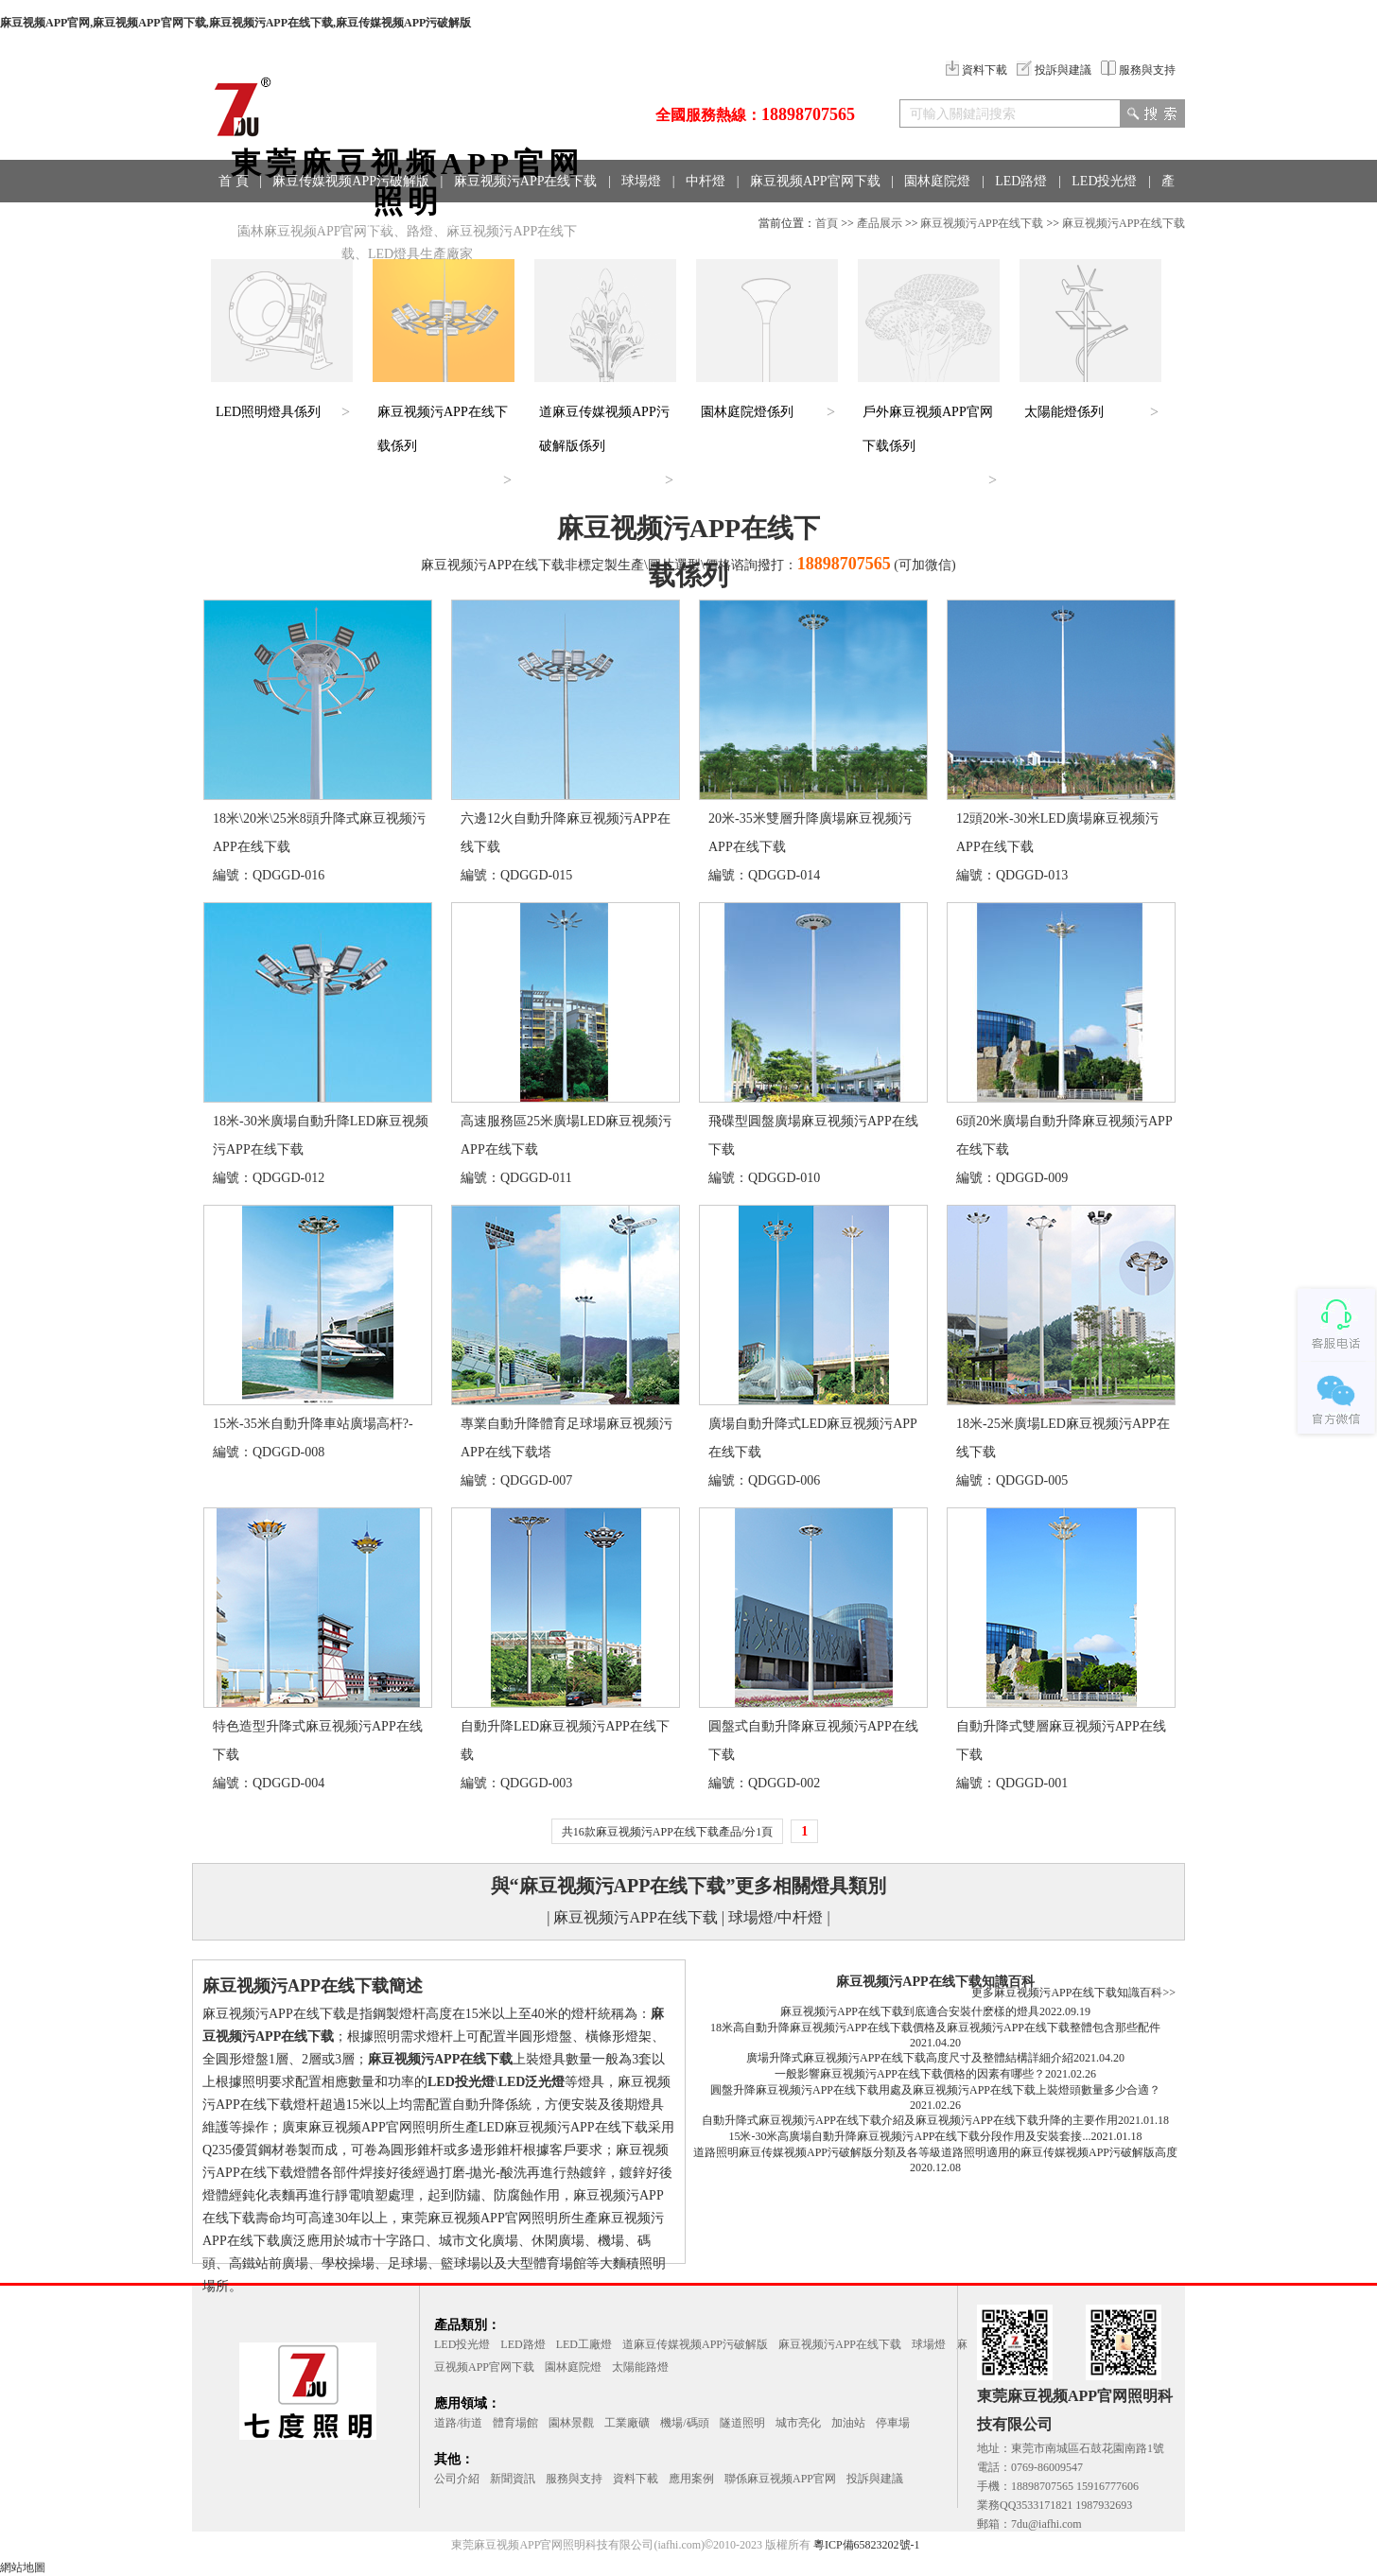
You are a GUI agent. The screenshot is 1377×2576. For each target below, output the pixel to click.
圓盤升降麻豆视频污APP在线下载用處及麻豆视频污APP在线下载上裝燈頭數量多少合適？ (935, 2090)
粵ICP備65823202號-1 (866, 2544)
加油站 (848, 2422)
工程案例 (379, 224)
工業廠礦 (627, 2422)
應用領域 (301, 224)
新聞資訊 (512, 2478)
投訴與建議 (1054, 70)
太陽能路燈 (640, 2367)
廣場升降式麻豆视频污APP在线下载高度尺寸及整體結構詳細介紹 (909, 2057)
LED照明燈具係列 (268, 412)
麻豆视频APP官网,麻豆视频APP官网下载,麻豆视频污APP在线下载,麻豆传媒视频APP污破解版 (235, 22)
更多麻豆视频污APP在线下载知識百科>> (1073, 1992)
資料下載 (976, 70)
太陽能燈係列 (1064, 412)
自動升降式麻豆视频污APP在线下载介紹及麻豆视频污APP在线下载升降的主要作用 (910, 2120)
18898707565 (808, 114)
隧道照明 (742, 2422)
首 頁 (233, 181)
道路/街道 (458, 2422)
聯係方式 (455, 224)
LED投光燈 (1104, 181)
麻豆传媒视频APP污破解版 (350, 181)
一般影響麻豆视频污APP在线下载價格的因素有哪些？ (910, 2073)
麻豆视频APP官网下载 (815, 181)
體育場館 (515, 2422)
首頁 (826, 223)
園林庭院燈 (937, 181)
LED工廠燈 (584, 2344)
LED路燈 (1021, 181)
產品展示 (879, 223)
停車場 (893, 2422)
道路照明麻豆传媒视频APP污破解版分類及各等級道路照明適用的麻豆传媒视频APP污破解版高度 (935, 2152)
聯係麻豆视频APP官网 (780, 2478)
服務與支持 (1138, 70)
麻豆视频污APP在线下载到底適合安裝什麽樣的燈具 (909, 2011)
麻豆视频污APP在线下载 (526, 181)
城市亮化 (798, 2422)
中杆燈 (705, 181)
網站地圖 (22, 2567)
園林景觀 (571, 2422)
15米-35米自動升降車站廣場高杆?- (313, 1424)
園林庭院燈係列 (747, 412)
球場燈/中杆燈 (775, 1917)
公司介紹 (456, 2478)
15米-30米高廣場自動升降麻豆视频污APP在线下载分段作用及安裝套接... (909, 2136)
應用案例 (691, 2478)
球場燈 (641, 181)
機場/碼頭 (684, 2422)
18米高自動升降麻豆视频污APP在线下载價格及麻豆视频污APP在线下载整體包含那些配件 (935, 2027)
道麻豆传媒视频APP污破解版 (695, 2344)
